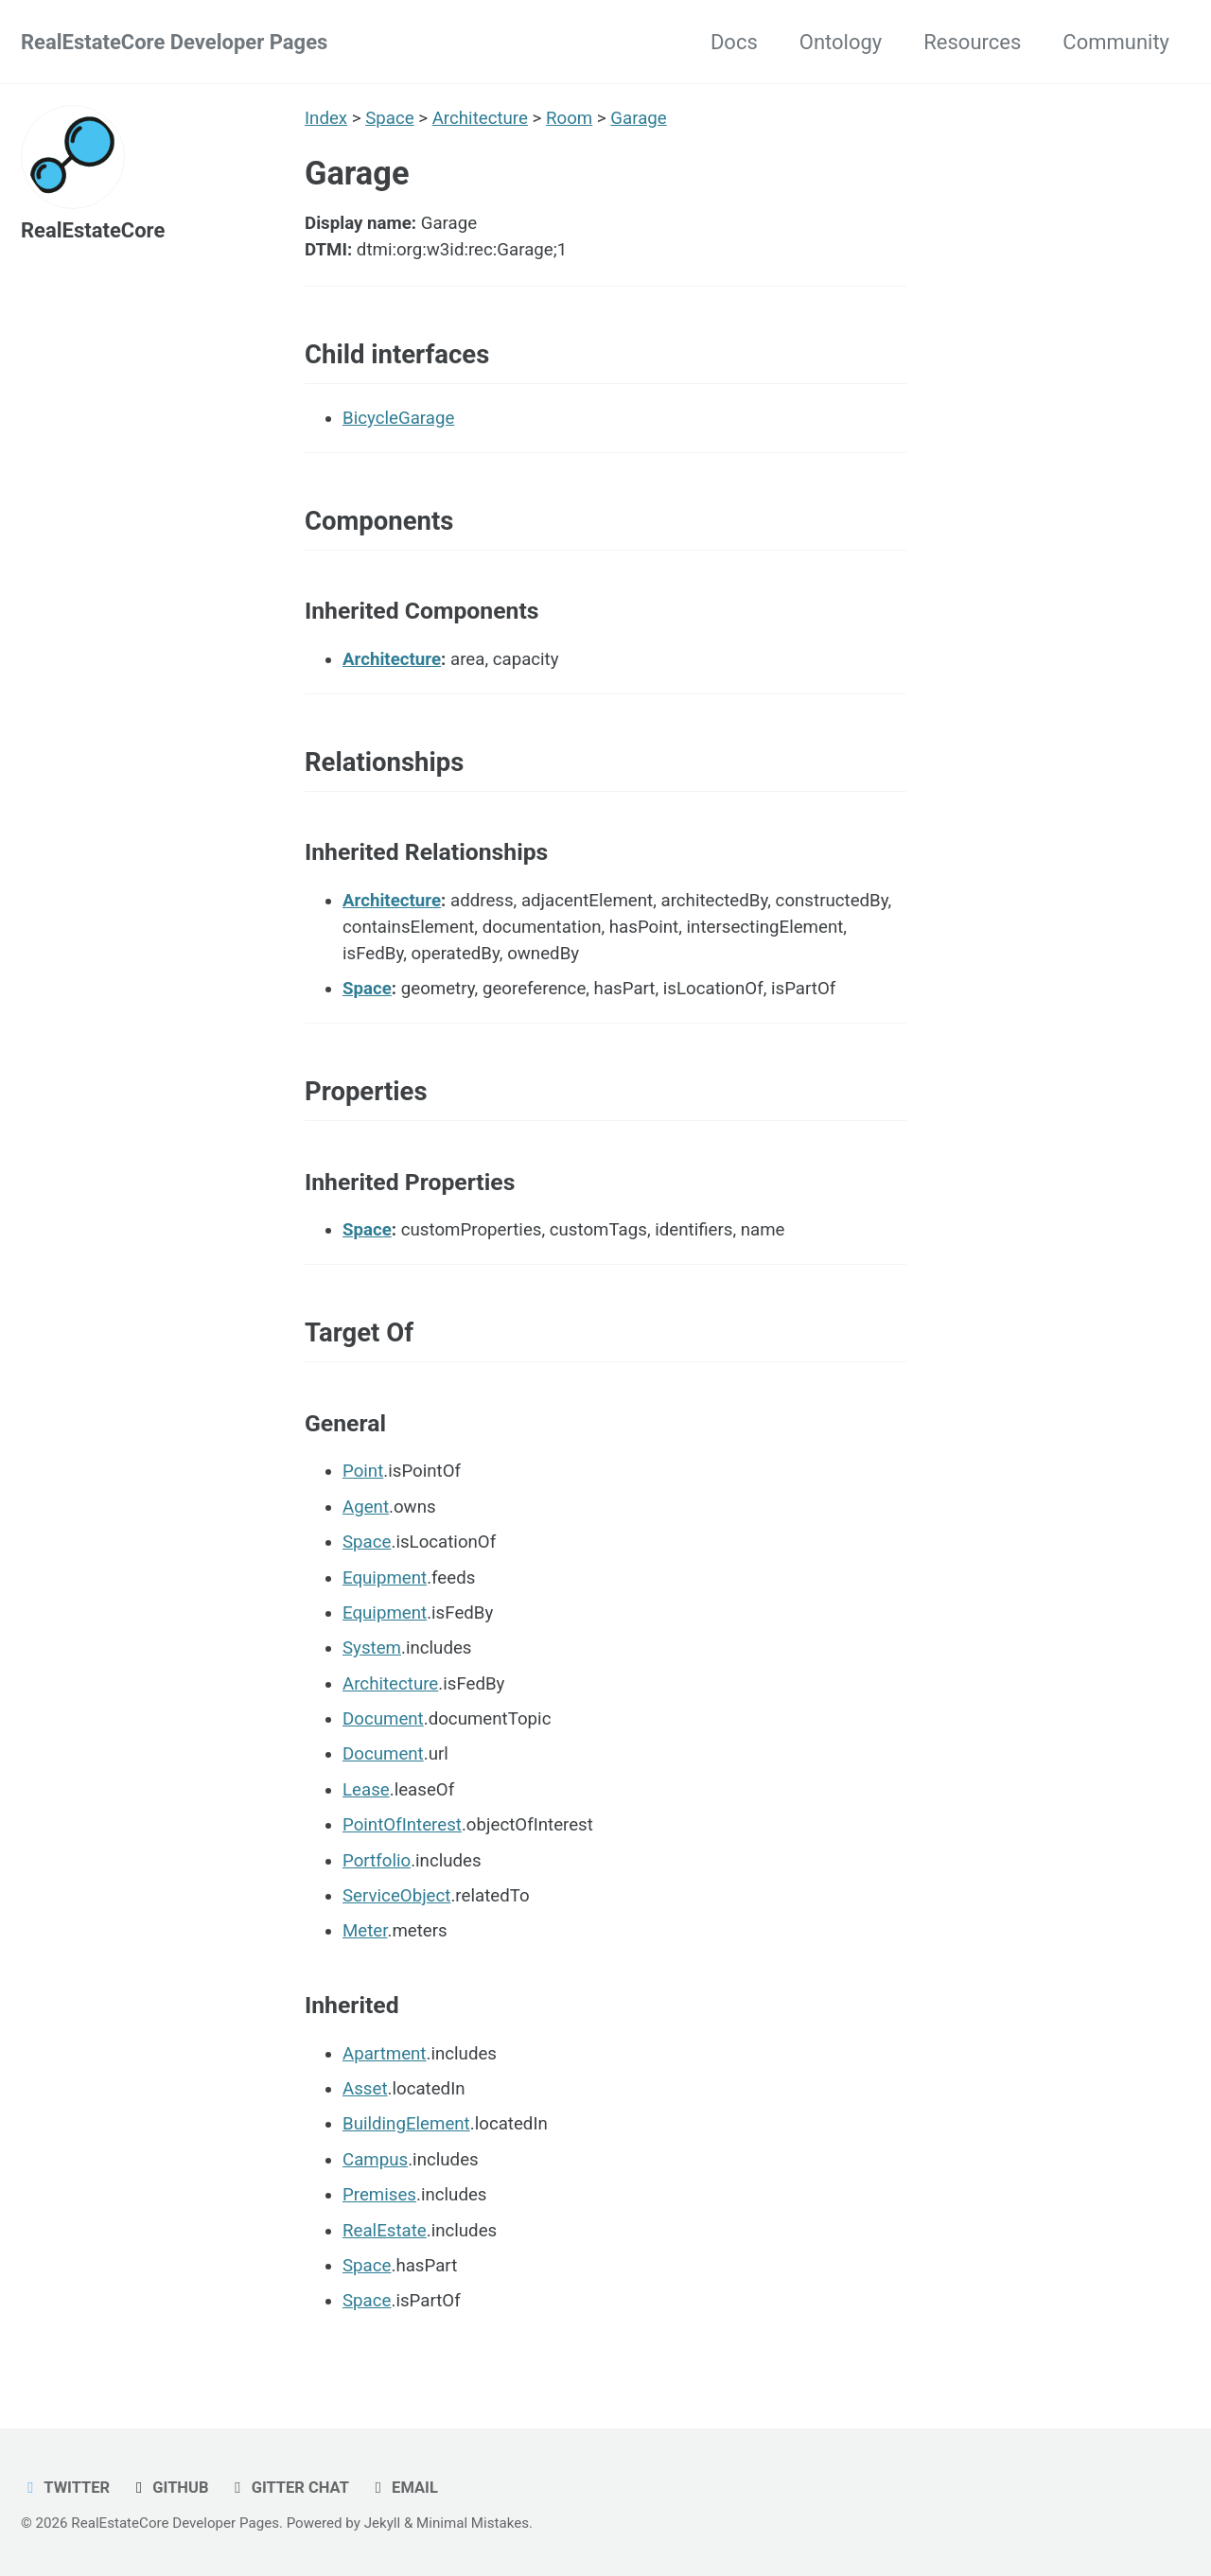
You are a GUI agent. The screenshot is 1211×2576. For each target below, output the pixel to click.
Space (389, 118)
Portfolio (376, 1860)
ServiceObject (396, 1895)
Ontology (840, 42)
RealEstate (384, 2230)
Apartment (384, 2053)
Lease (366, 1789)
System (371, 1648)
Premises (379, 2194)
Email (402, 2488)
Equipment (384, 1578)
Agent (365, 1507)
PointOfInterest (402, 1824)
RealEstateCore (93, 230)
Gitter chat (288, 2488)
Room (569, 118)
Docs (734, 42)
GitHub (169, 2488)
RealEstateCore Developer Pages (174, 42)
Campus (375, 2159)
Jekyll (382, 2523)
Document (383, 1719)
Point (362, 1471)
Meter (364, 1930)
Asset (365, 2088)
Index (326, 118)
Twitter (65, 2488)
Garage (638, 118)
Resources (972, 42)
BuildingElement (406, 2123)
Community (1115, 42)
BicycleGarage (398, 418)
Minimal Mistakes (472, 2523)
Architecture (480, 118)
